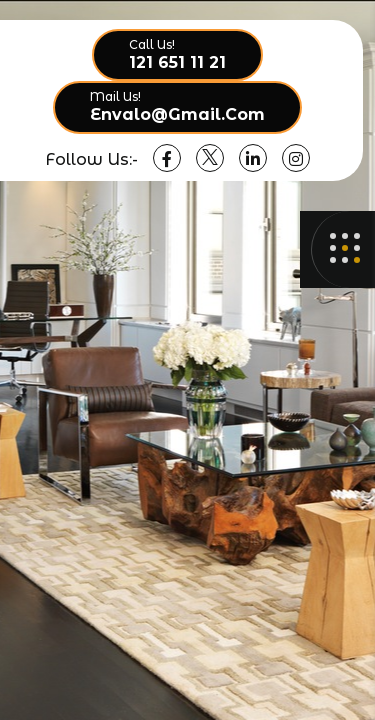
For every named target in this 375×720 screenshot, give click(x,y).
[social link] (167, 158)
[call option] (177, 55)
